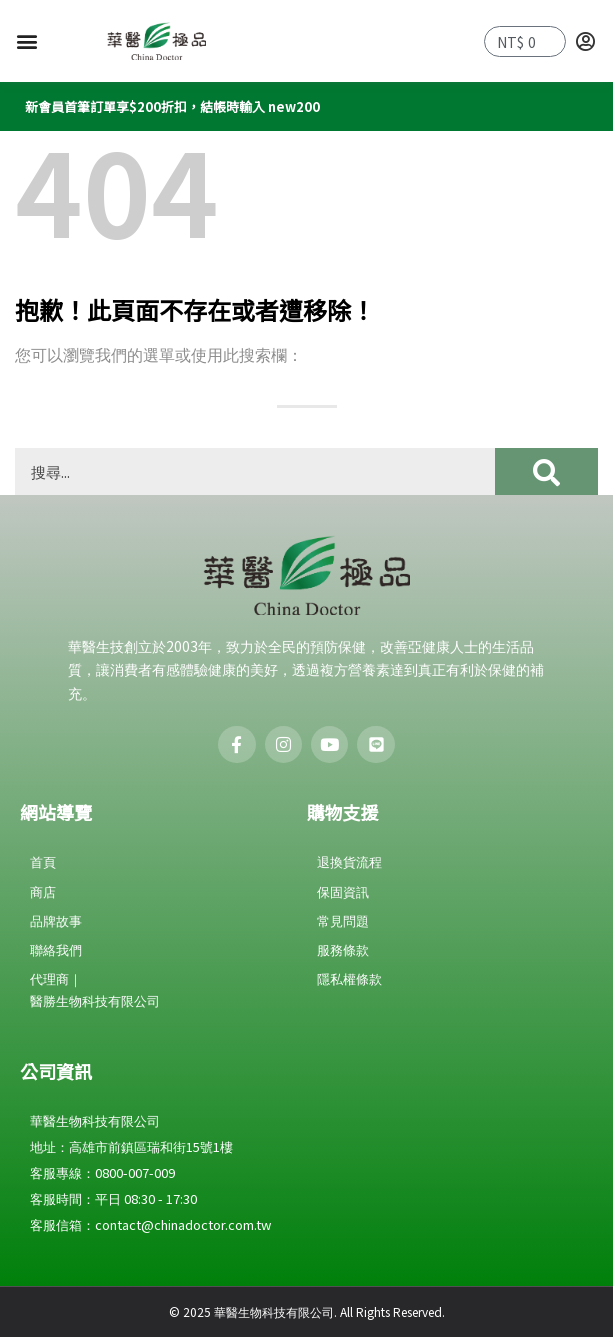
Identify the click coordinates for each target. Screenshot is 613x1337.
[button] (26, 41)
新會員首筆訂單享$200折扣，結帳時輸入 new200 (172, 106)
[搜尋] (546, 471)
